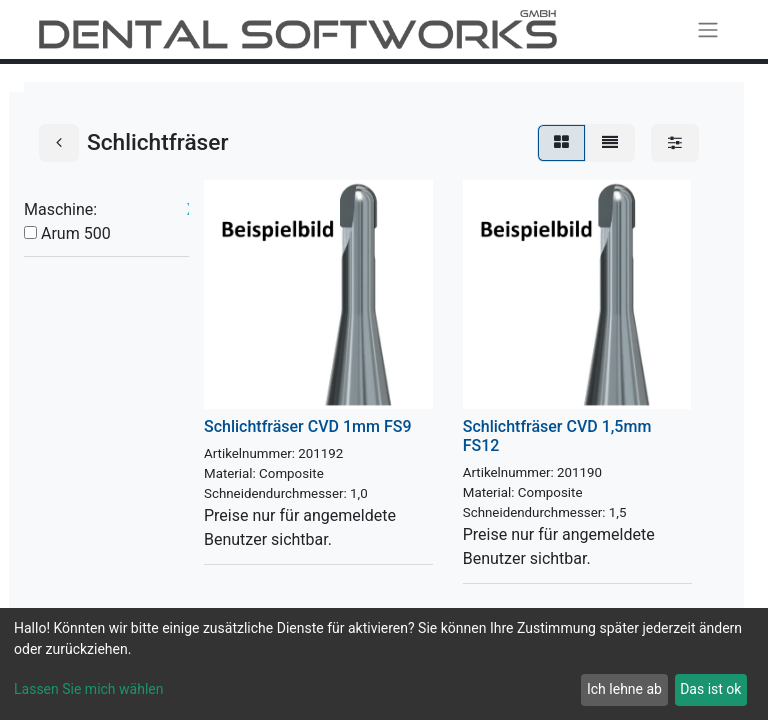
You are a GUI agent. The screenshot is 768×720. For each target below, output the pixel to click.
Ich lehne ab (624, 689)
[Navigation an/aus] (708, 29)
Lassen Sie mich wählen (88, 689)
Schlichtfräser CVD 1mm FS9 (307, 426)
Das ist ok (710, 689)
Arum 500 (76, 233)
